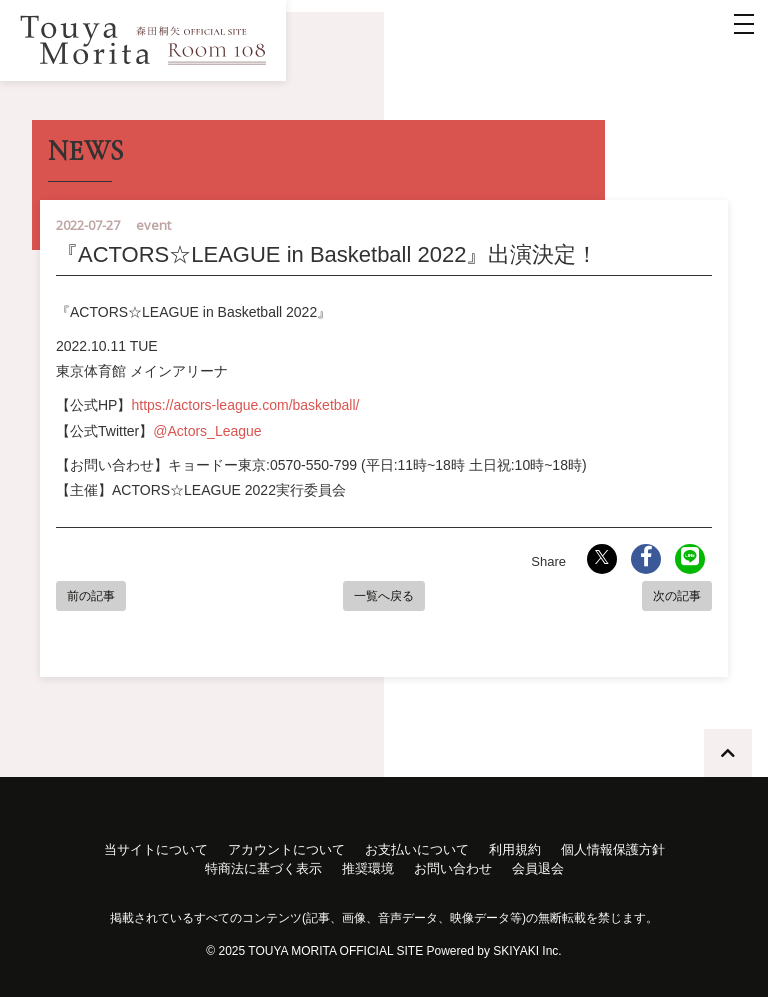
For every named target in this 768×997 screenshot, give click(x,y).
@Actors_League (207, 431)
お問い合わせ (453, 868)
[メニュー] (744, 24)
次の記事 (677, 596)
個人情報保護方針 (613, 849)
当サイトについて (156, 849)
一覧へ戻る (384, 596)
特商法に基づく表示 (263, 868)
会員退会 (538, 868)
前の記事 (91, 596)
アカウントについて (286, 849)
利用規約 (515, 849)
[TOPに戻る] (728, 753)
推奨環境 (368, 868)
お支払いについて (417, 849)
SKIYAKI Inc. (527, 951)
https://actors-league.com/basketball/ (245, 405)
